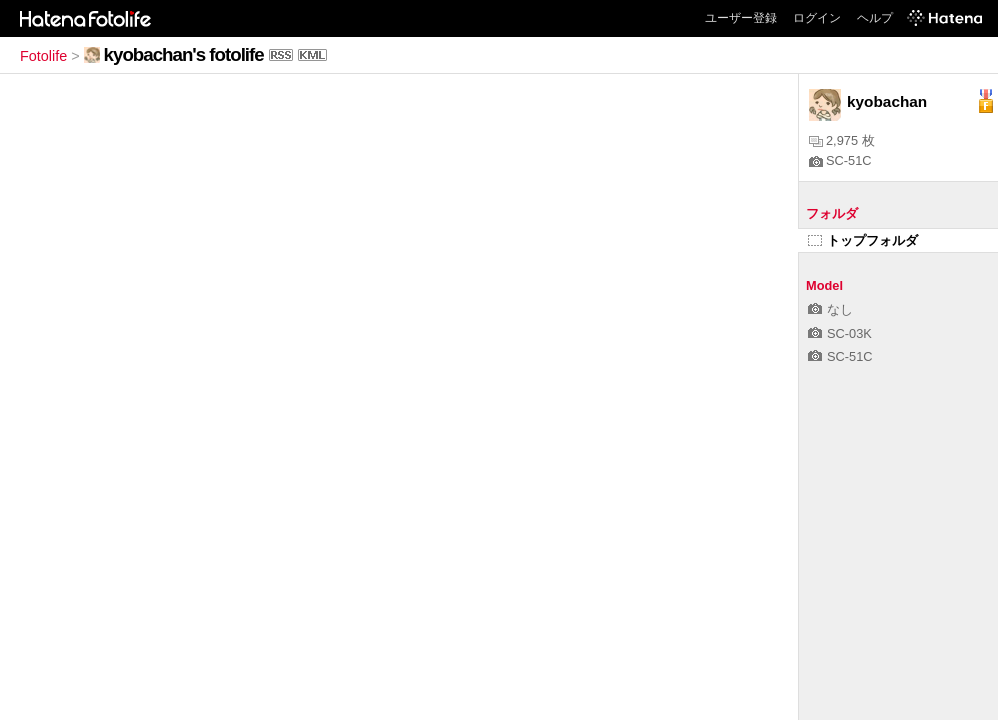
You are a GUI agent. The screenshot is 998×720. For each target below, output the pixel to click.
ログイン (817, 18)
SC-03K (840, 333)
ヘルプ (875, 18)
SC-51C (840, 160)
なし (830, 309)
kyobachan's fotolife (184, 54)
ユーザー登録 (741, 18)
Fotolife (43, 56)
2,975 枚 (842, 140)
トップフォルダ (863, 240)
